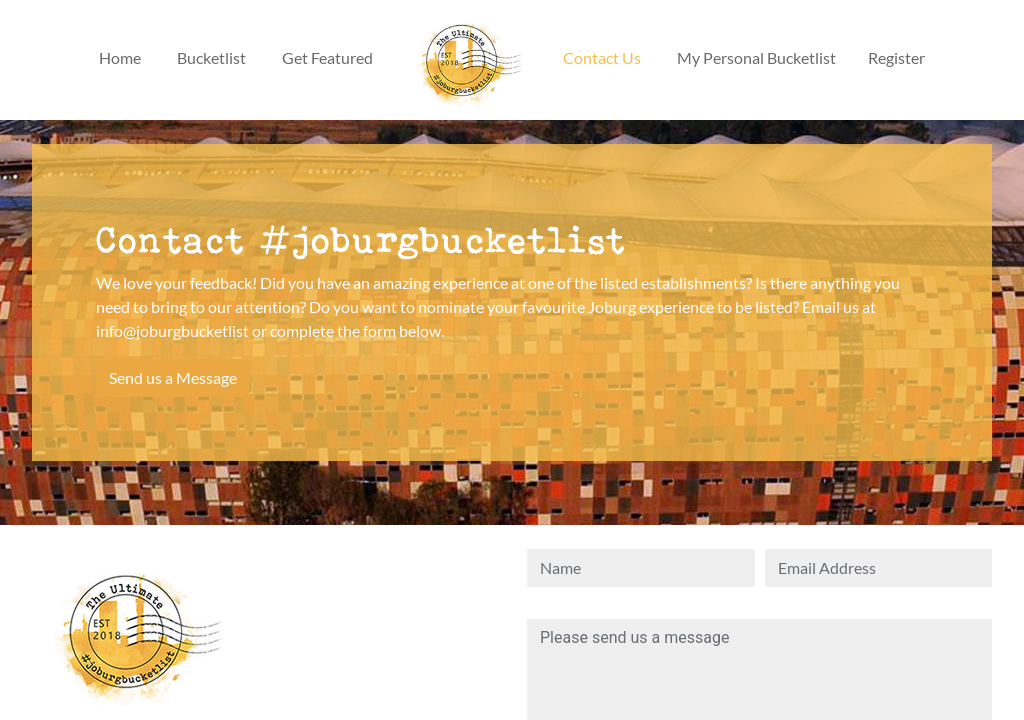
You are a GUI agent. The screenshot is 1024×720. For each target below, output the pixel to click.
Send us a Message (173, 377)
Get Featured (327, 57)
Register (896, 57)
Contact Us (602, 57)
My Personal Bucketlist (756, 57)
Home (120, 57)
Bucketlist (211, 57)
